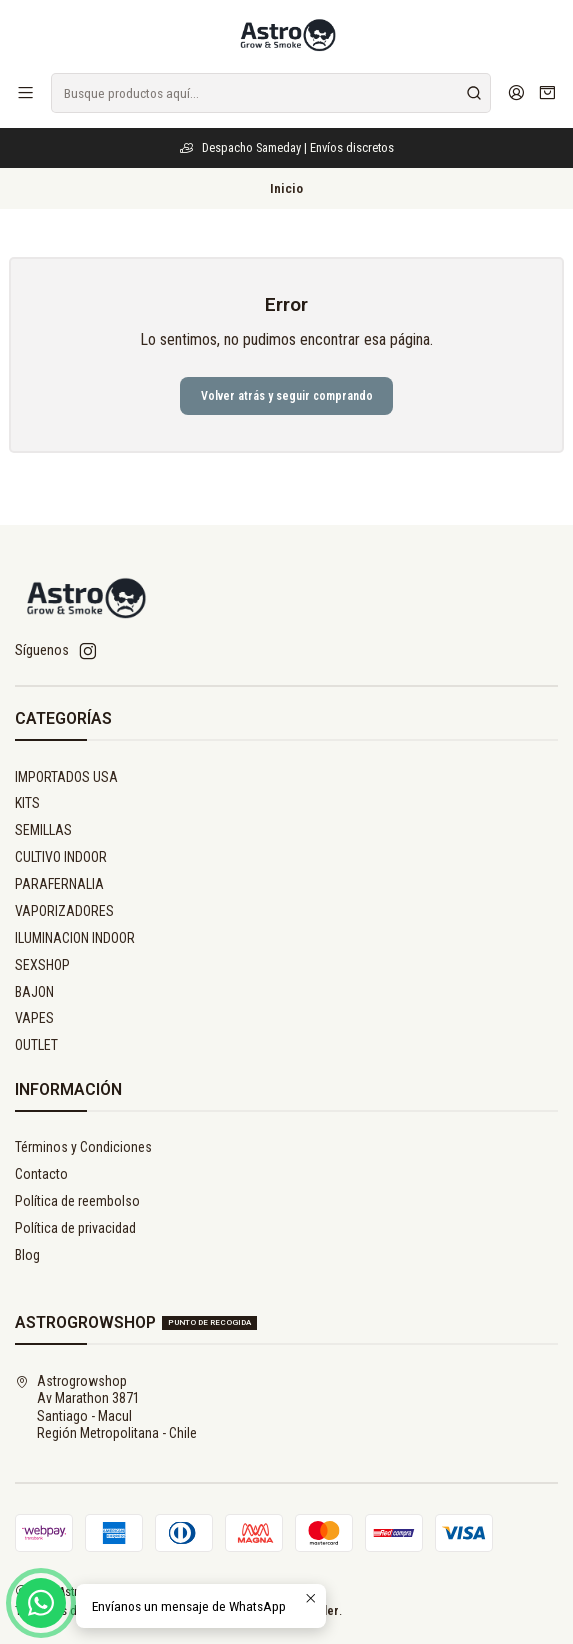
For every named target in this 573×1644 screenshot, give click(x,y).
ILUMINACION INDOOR (75, 938)
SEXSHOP (42, 965)
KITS (27, 803)
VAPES (34, 1018)
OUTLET (36, 1045)
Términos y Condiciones (83, 1147)
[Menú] (25, 92)
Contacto (41, 1174)
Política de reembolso (77, 1201)
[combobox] (271, 93)
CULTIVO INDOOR (61, 857)
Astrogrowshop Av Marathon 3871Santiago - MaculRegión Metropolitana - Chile (106, 1407)
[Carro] (547, 93)
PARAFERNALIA (59, 884)
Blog (27, 1255)
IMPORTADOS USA (66, 777)
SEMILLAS (43, 830)
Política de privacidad (75, 1228)
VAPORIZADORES (64, 911)
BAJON (34, 992)
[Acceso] (516, 92)
